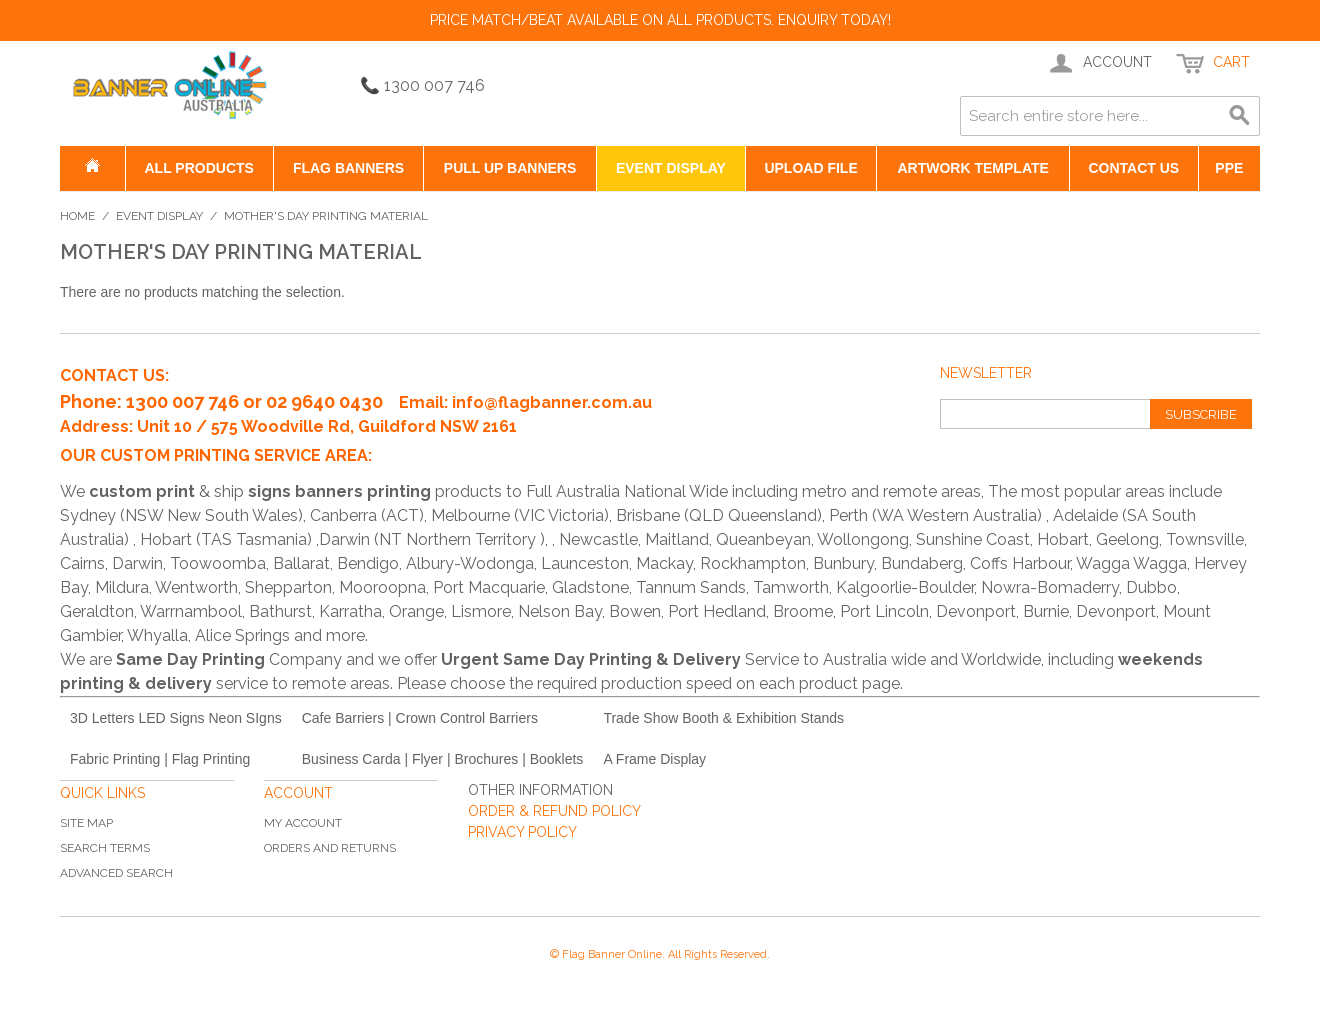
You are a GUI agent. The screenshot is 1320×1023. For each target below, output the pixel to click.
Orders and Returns (330, 848)
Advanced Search (116, 873)
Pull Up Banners (510, 168)
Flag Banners (348, 168)
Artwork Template (972, 168)
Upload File (810, 168)
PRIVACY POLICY (522, 832)
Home (77, 216)
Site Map (86, 823)
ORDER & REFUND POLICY (554, 811)
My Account (303, 823)
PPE (1229, 168)
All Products (198, 168)
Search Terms (105, 848)
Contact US (1133, 168)
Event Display (671, 168)
